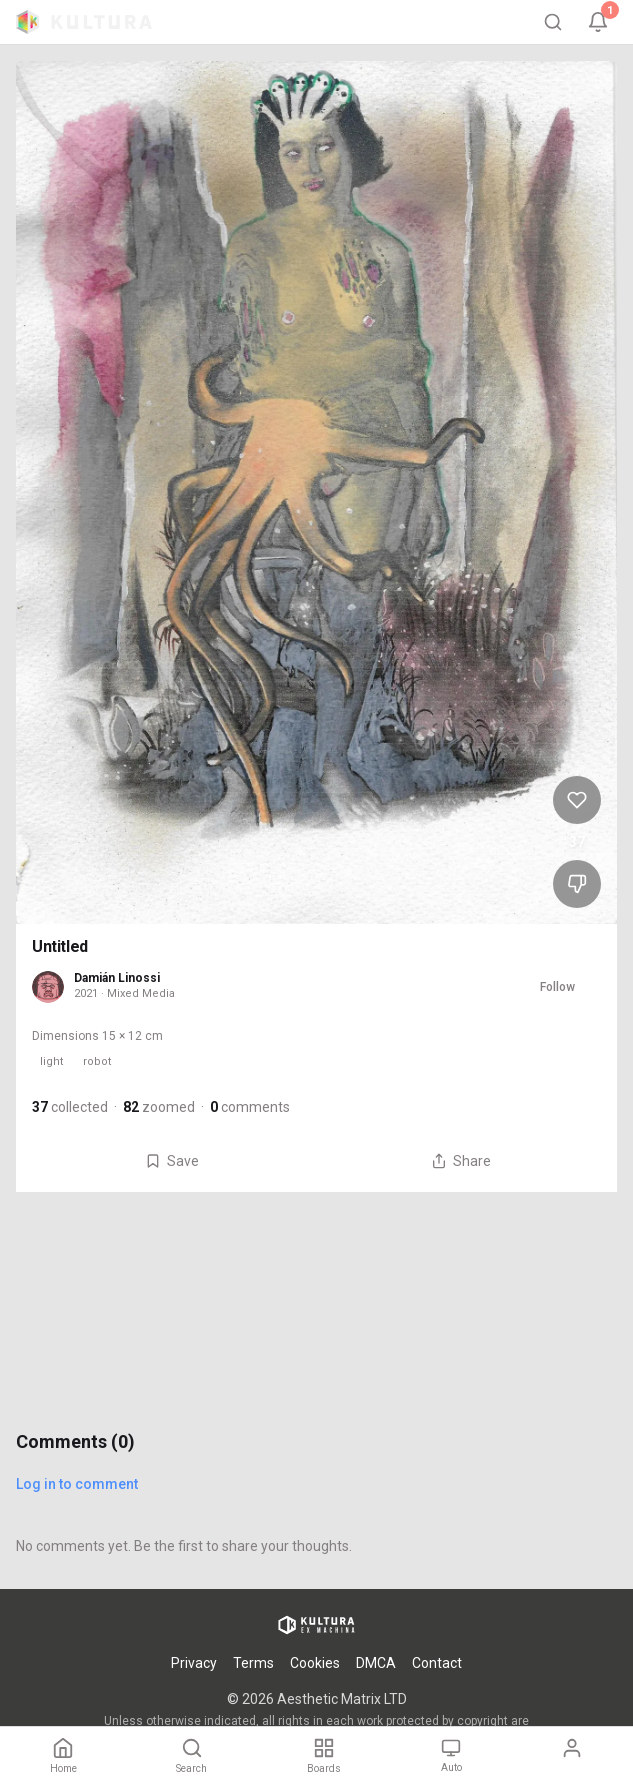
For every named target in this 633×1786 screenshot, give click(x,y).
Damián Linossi (117, 978)
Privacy (194, 1663)
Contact (437, 1663)
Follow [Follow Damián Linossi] (557, 987)
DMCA (376, 1663)
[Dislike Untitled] (577, 884)
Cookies (315, 1663)
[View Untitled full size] (316, 492)
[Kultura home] (84, 22)
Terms (253, 1663)
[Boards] (324, 1756)
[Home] (63, 1756)
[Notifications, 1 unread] (598, 22)
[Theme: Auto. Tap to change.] (451, 1756)
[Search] (553, 22)
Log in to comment (77, 1484)
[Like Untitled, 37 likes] (577, 800)
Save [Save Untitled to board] (172, 1161)
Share (461, 1161)
